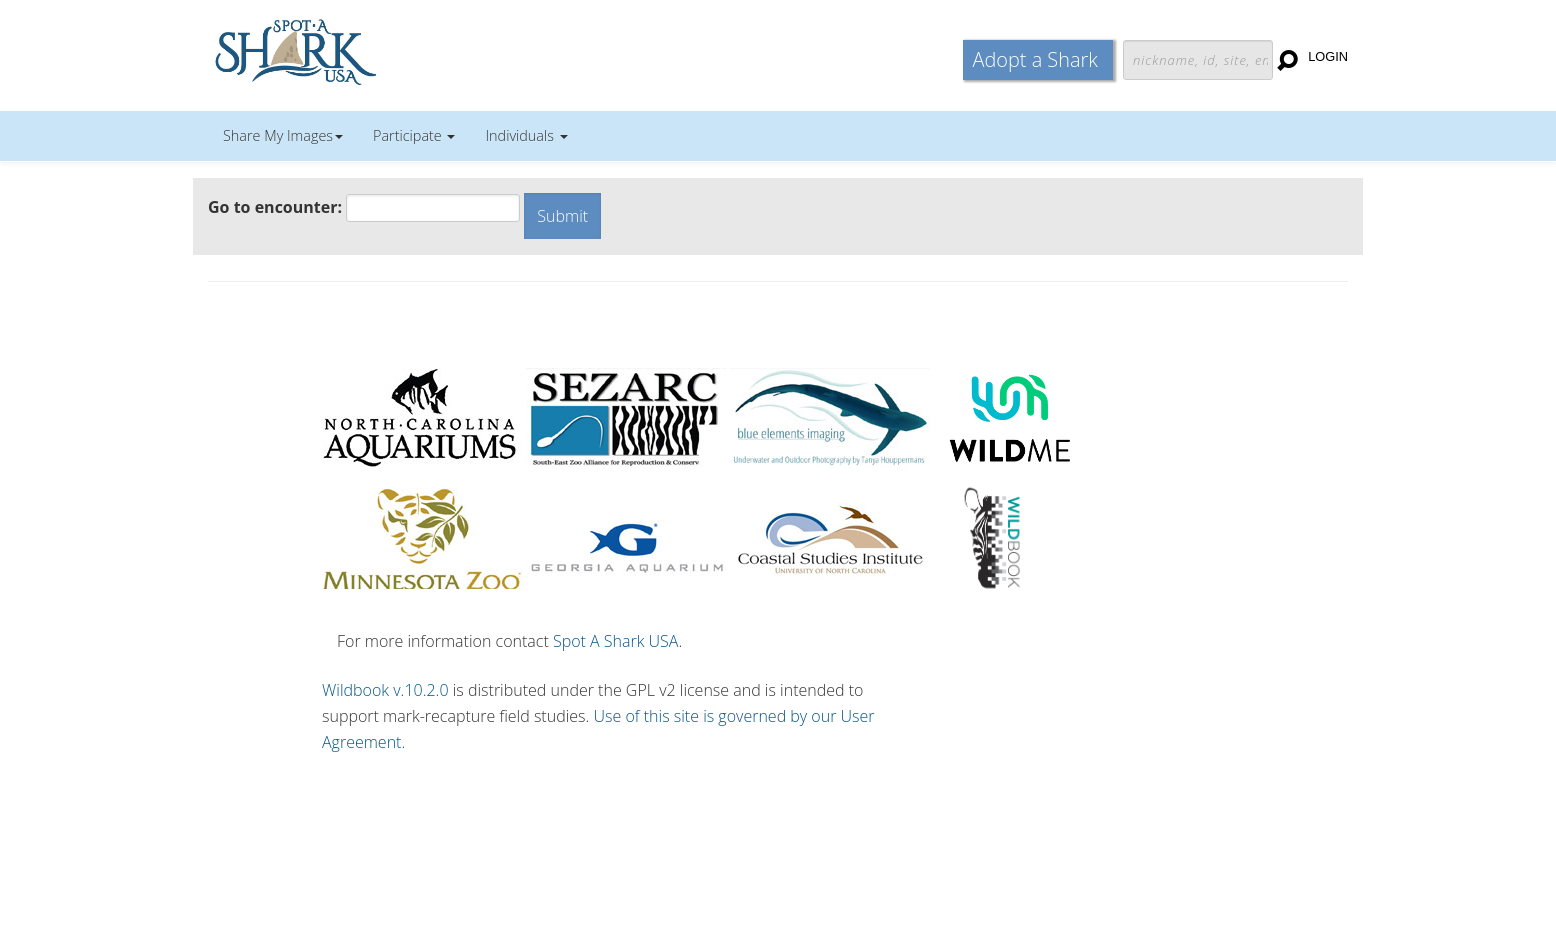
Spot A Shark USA (616, 641)
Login (1328, 56)
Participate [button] (414, 135)
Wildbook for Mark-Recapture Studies (383, 50)
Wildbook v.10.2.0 (385, 690)
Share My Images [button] (283, 135)
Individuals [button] (526, 135)
